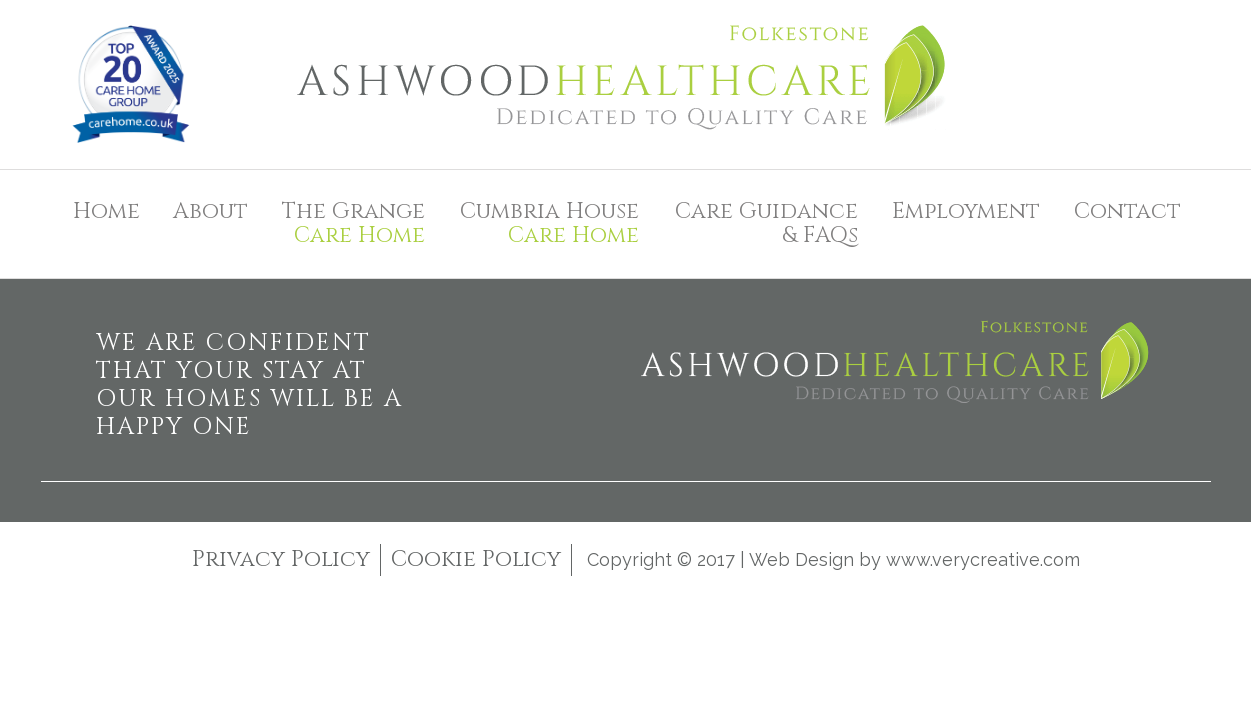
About (210, 211)
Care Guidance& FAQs (766, 223)
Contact (1127, 211)
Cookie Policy (476, 559)
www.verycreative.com (983, 559)
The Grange (351, 223)
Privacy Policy (281, 559)
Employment (966, 211)
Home (106, 211)
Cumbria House (547, 223)
